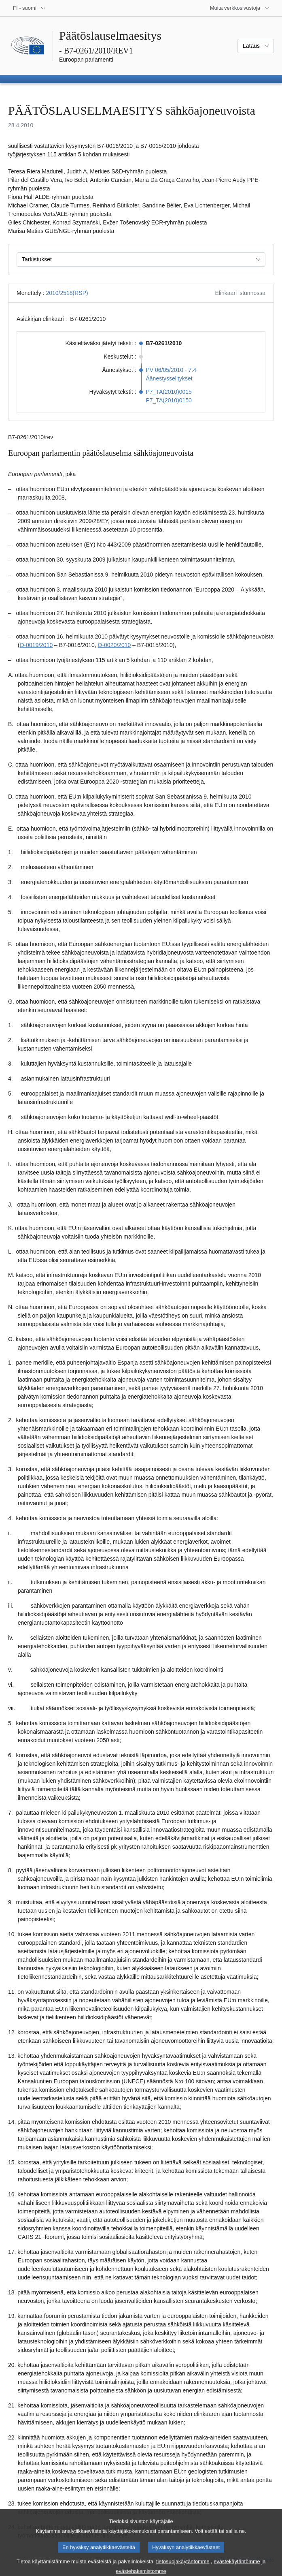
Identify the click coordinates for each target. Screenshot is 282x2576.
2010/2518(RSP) (67, 293)
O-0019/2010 (36, 645)
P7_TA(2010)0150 (169, 400)
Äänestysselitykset (169, 378)
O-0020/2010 (114, 645)
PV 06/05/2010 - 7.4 (171, 370)
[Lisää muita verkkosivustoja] (240, 8)
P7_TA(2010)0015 (169, 392)
